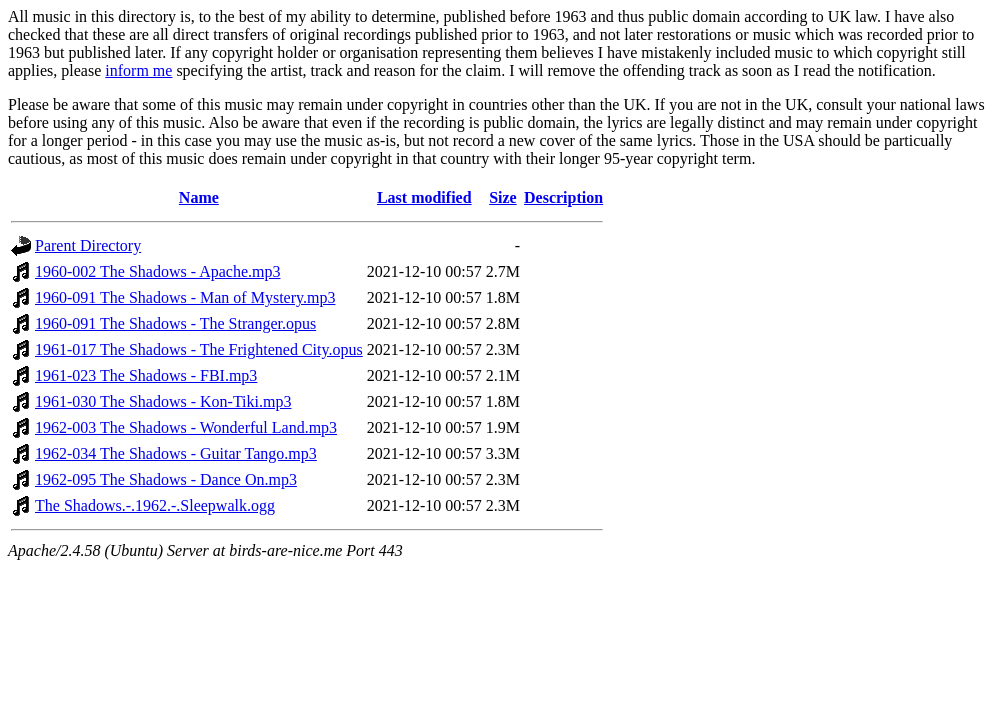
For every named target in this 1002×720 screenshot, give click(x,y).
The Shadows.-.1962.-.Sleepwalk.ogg (155, 505)
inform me (138, 70)
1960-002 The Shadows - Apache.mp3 (157, 271)
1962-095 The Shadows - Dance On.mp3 (166, 479)
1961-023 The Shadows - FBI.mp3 (146, 375)
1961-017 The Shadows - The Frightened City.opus (199, 349)
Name (199, 197)
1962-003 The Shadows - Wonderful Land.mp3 (186, 427)
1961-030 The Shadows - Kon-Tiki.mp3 (163, 401)
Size (503, 197)
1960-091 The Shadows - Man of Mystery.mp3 (185, 297)
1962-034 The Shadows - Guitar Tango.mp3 (176, 453)
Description (563, 197)
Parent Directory (88, 245)
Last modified (424, 197)
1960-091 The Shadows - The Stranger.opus (175, 323)
